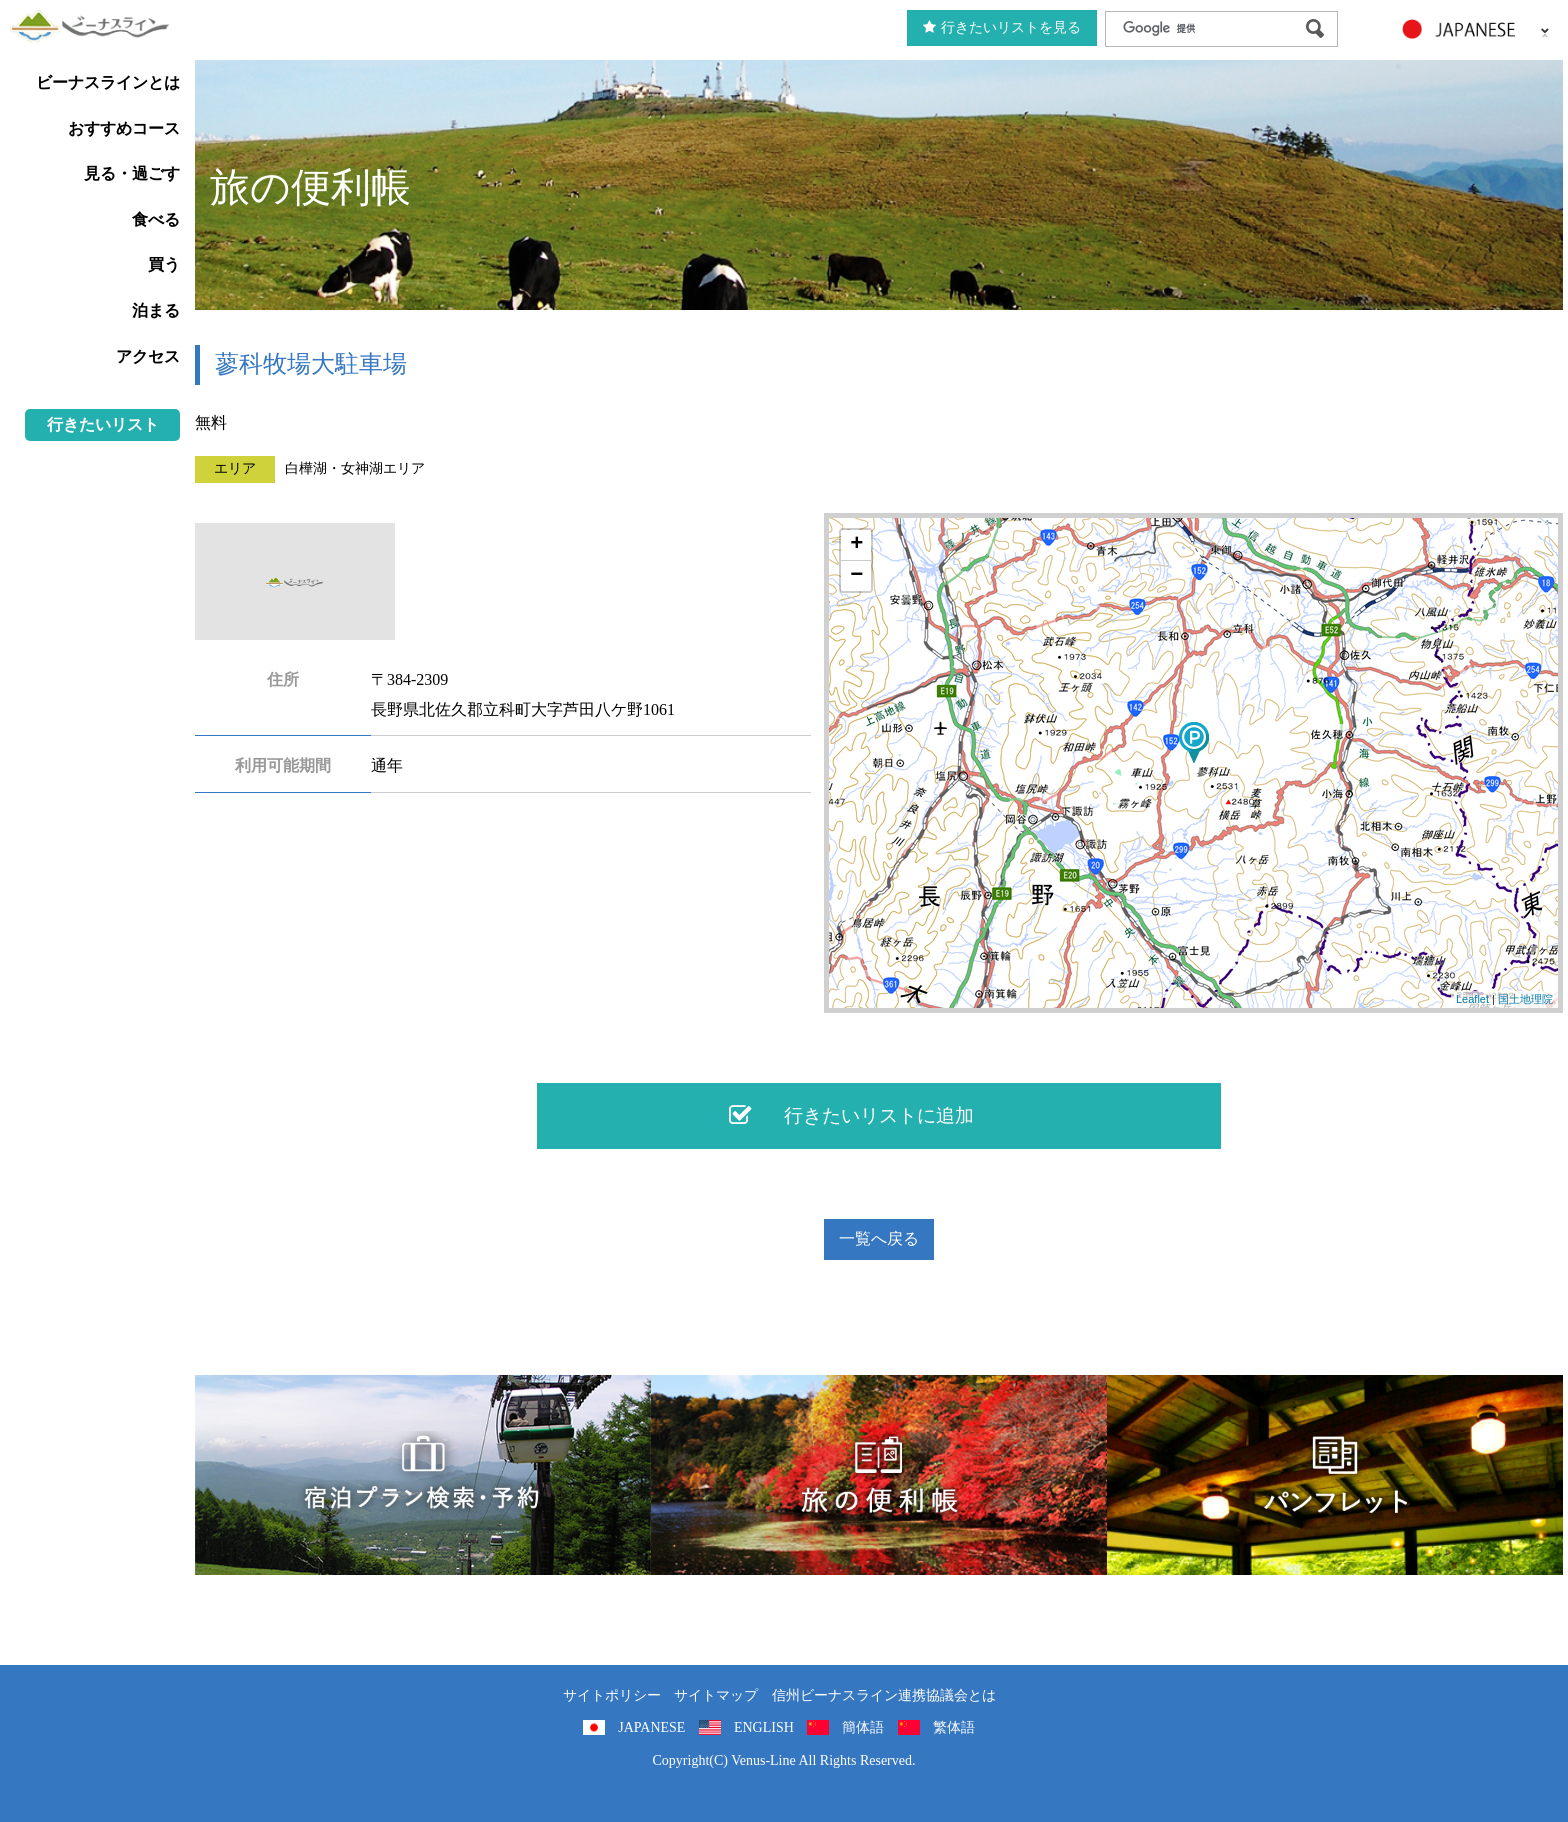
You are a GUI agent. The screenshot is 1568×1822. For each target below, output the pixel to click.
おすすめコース (124, 128)
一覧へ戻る (879, 1238)
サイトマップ (716, 1695)
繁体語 (954, 1727)
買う (164, 264)
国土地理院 (1525, 999)
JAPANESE (651, 1727)
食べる (156, 219)
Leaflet (1472, 999)
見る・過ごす (132, 173)
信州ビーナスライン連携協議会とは (884, 1695)
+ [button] (856, 545)
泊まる (156, 310)
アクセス (148, 356)
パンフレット (1335, 1475)
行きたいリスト (103, 424)
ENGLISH (764, 1727)
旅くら (423, 1475)
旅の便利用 (879, 1475)
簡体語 (863, 1727)
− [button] (856, 576)
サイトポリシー (612, 1695)
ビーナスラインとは (108, 82)
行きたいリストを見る (1002, 27)
